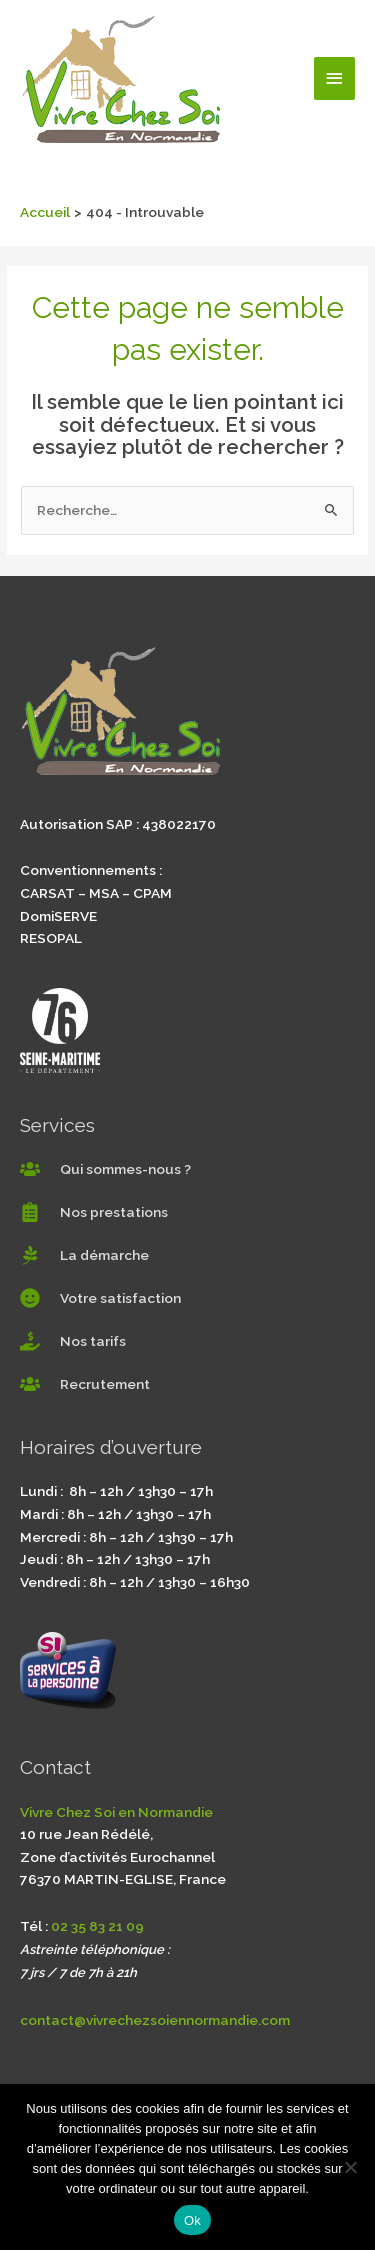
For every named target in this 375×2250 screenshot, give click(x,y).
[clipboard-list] (94, 1212)
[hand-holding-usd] (73, 1341)
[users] (105, 1169)
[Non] (350, 2167)
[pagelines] (84, 1255)
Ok (192, 2220)
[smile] (100, 1298)
